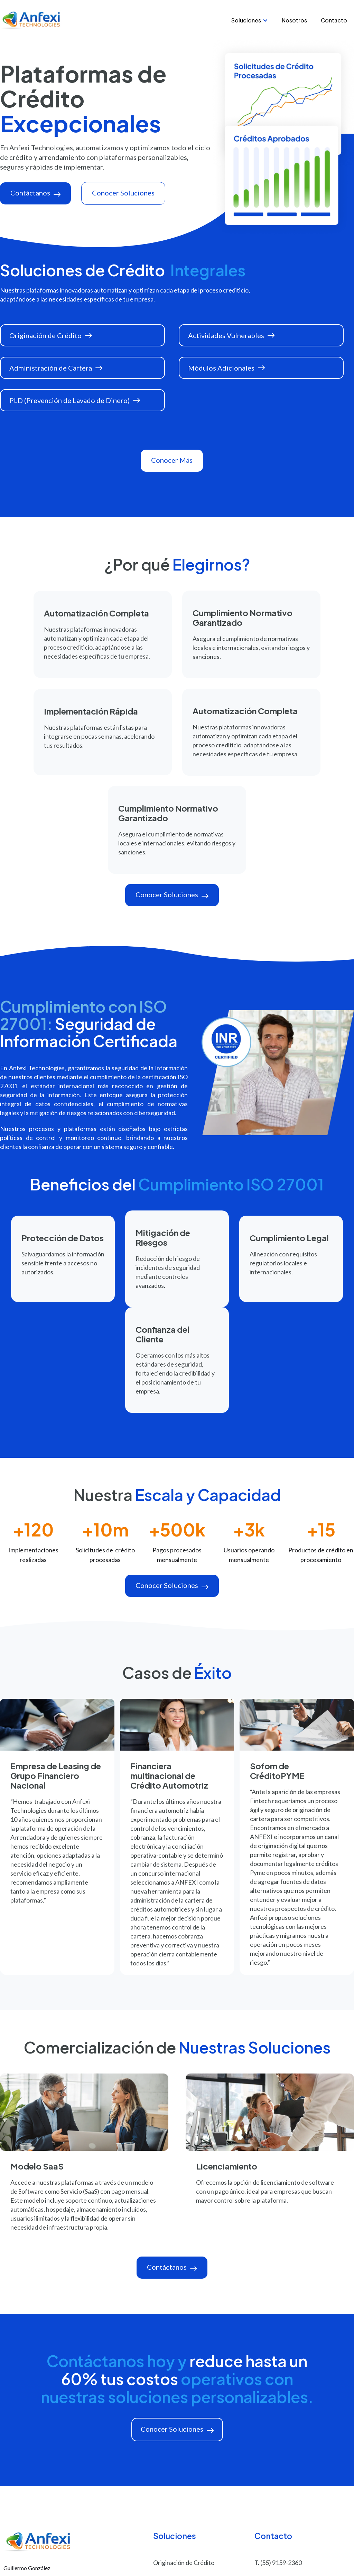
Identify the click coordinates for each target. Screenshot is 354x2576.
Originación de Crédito (183, 2562)
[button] (249, 20)
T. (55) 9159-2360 (278, 2562)
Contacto (334, 20)
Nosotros (294, 20)
